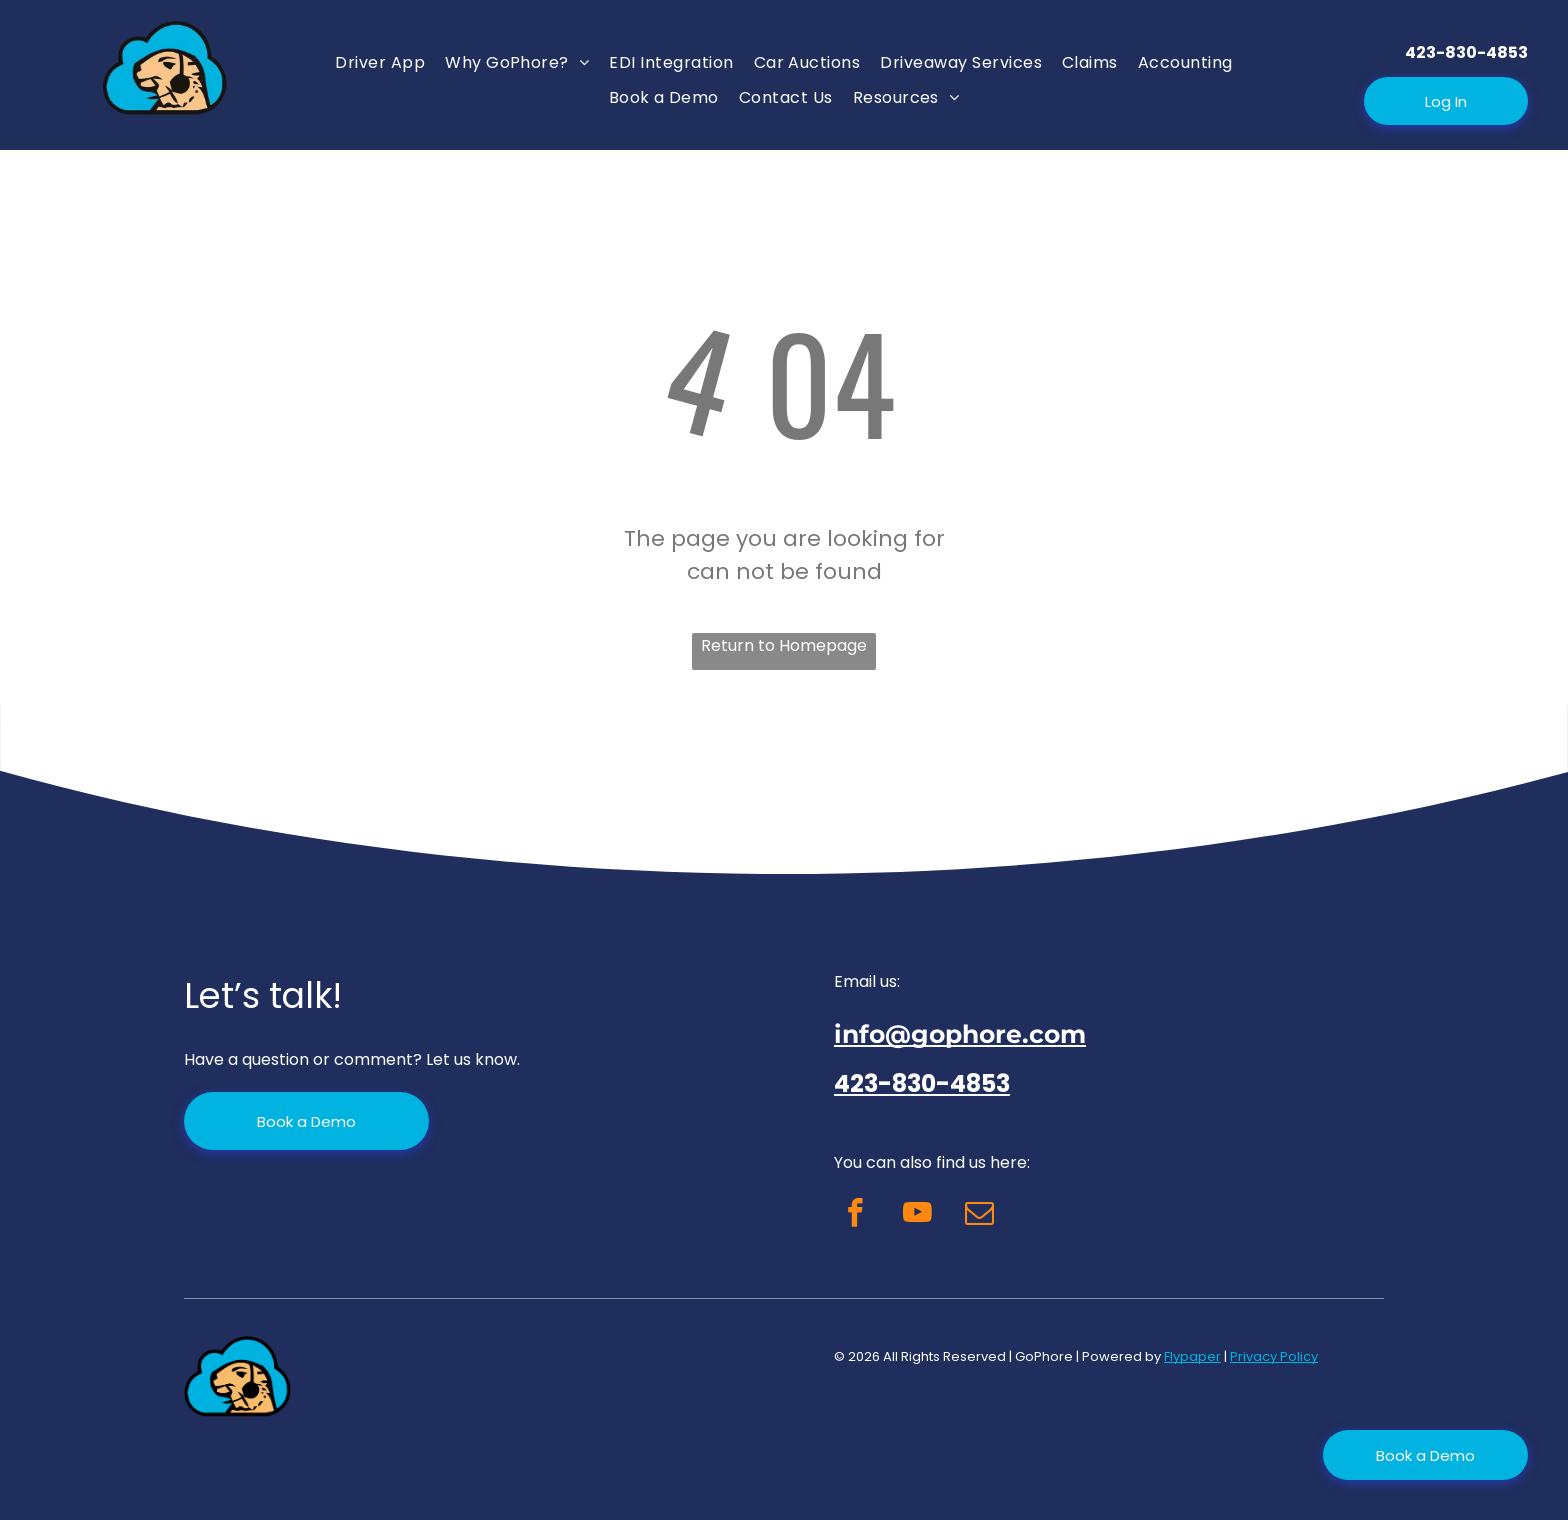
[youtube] (917, 1216)
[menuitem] (380, 62)
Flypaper (1192, 1356)
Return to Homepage (784, 645)
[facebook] (855, 1216)
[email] (979, 1216)
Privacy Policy (1274, 1356)
